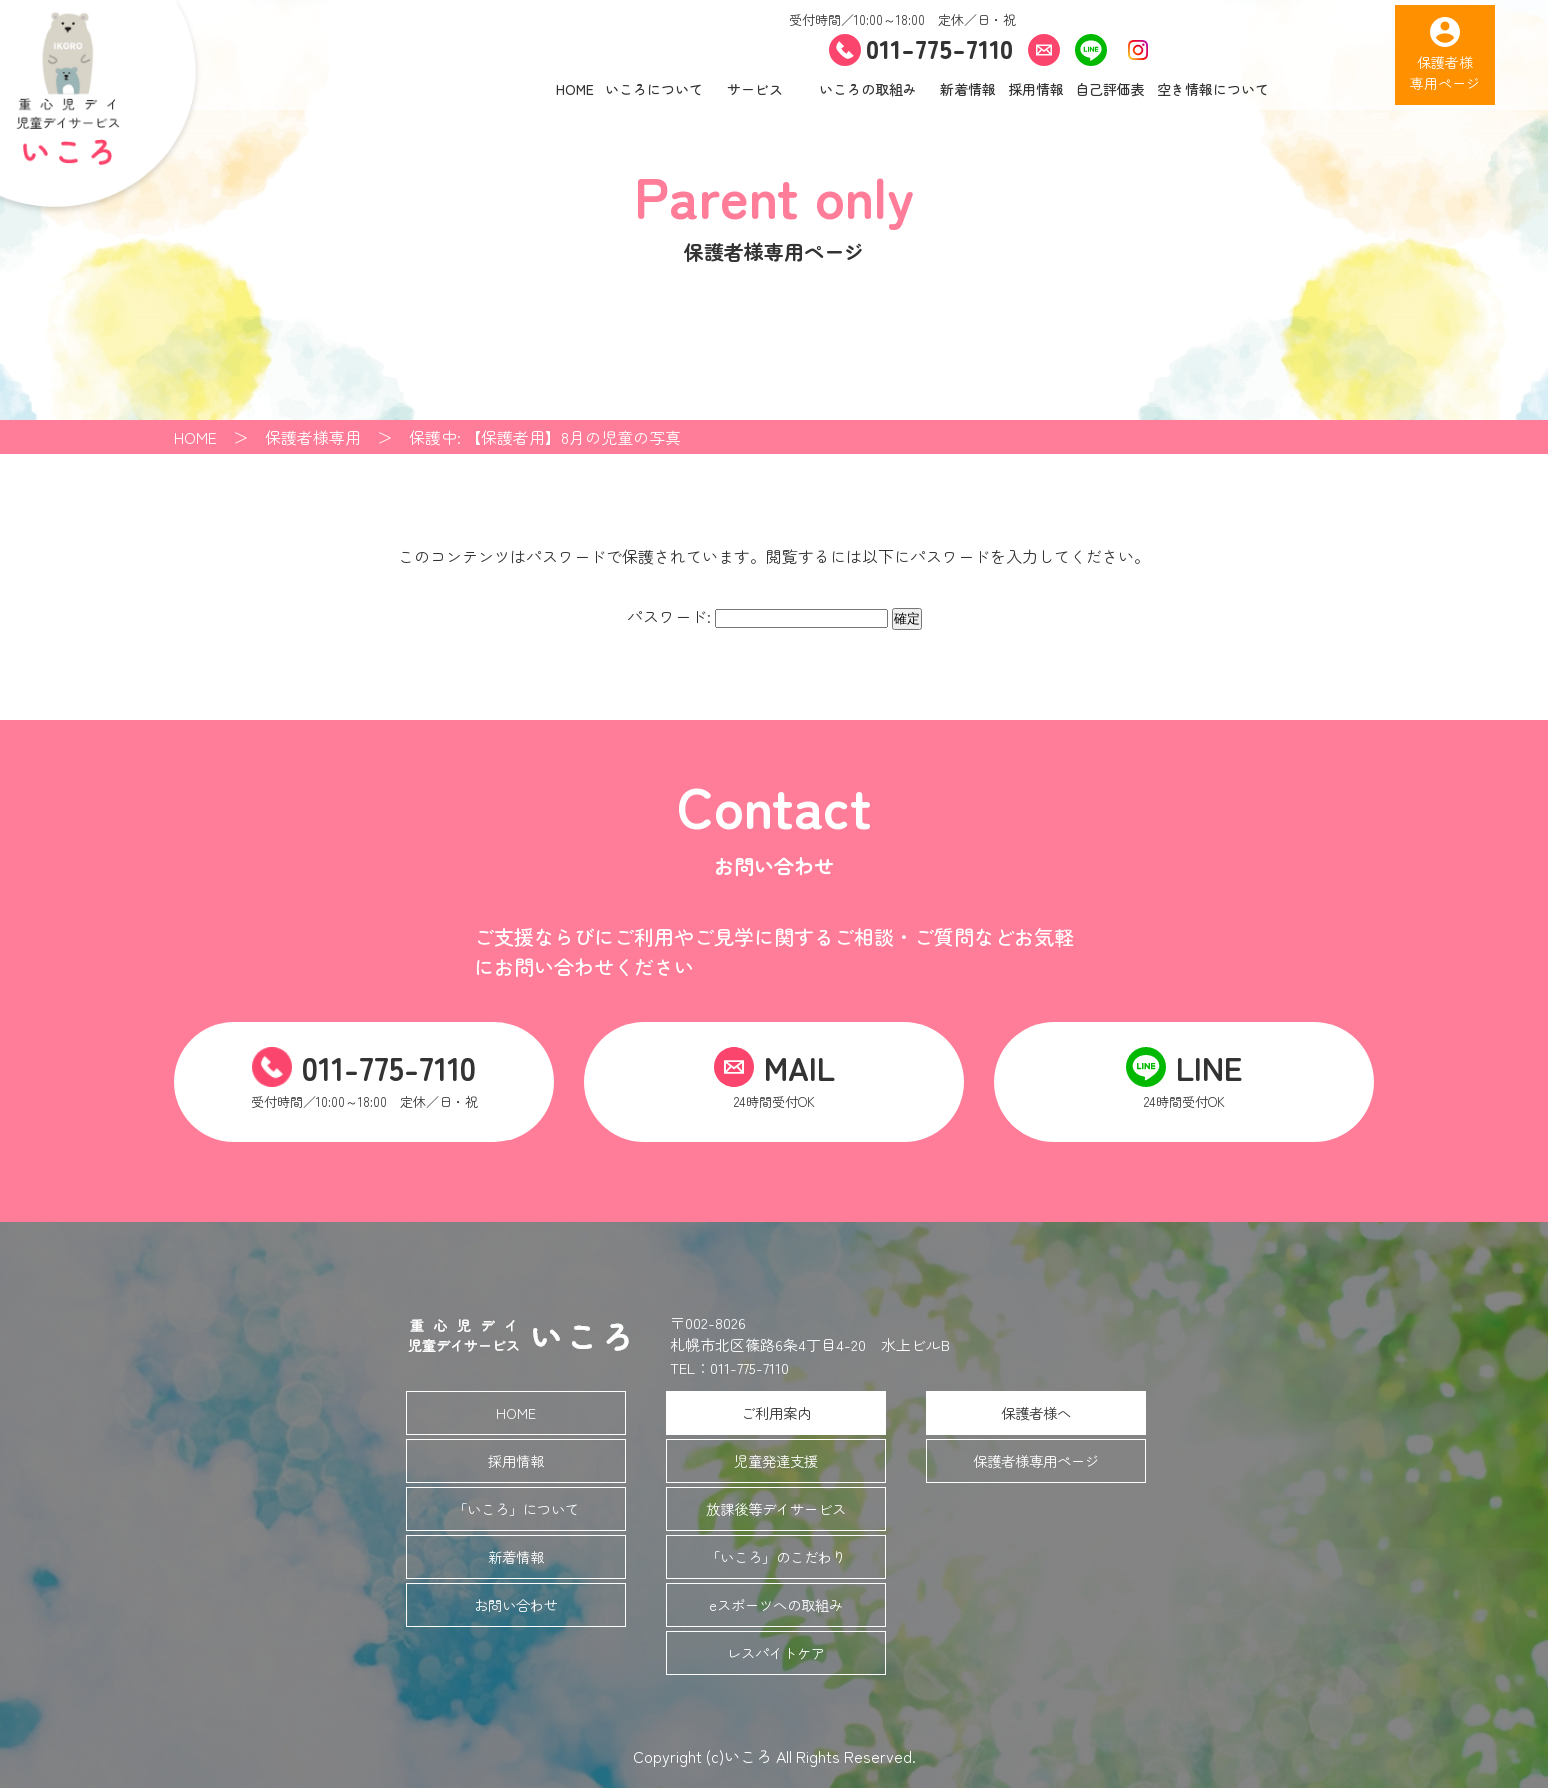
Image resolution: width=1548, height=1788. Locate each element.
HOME (575, 89)
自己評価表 (1110, 89)
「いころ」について (516, 1508)
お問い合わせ (516, 1604)
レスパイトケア (776, 1652)
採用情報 (1036, 89)
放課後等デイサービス (776, 1508)
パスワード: (757, 616)
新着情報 (968, 89)
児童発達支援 (776, 1460)
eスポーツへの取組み (776, 1604)
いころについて (654, 89)
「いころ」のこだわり (776, 1556)
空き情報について (1213, 89)
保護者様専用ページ (1036, 1460)
